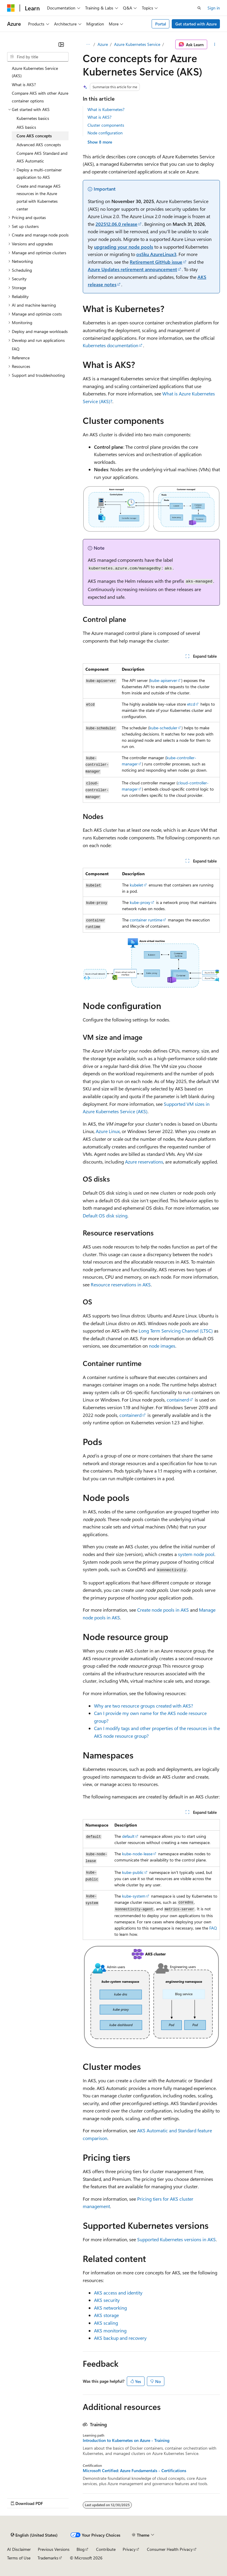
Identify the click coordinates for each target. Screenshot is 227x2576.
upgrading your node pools (123, 247)
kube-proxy (140, 902)
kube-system (133, 1896)
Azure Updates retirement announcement (132, 269)
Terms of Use (18, 2558)
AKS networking (110, 2308)
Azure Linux (108, 1131)
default (128, 1836)
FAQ (213, 1928)
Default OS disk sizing (105, 1215)
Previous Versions (53, 2549)
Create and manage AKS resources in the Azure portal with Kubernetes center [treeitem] (39, 197)
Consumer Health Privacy (170, 2549)
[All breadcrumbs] (88, 44)
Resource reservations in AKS (121, 1284)
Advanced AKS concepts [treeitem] (39, 144)
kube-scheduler (163, 728)
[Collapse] (61, 44)
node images (162, 1346)
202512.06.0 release (116, 224)
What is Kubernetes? (105, 109)
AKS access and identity (118, 2292)
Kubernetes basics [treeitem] (33, 118)
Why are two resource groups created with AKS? (143, 1706)
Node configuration (105, 133)
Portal (160, 24)
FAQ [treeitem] (16, 349)
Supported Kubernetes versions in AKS (176, 2239)
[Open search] (199, 8)
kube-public (133, 1872)
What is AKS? (99, 117)
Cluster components (105, 125)
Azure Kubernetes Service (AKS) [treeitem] (35, 72)
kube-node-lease (137, 1853)
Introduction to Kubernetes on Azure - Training (126, 2440)
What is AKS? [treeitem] (24, 84)
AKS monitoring (110, 2330)
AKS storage (106, 2315)
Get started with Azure (196, 24)
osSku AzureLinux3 (156, 254)
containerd (178, 1399)
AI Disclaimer (19, 2549)
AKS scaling (106, 2323)
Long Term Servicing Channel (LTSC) (176, 1331)
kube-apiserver (163, 680)
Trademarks (48, 2558)
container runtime (146, 920)
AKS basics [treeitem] (26, 127)
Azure (103, 44)
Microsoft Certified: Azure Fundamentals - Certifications (134, 2470)
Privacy (129, 2549)
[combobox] (38, 57)
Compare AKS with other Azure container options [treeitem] (40, 97)
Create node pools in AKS (163, 1610)
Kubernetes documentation (110, 345)
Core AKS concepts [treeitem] (34, 136)
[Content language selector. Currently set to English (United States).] (34, 2535)
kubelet (136, 885)
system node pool (196, 1554)
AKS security (107, 2300)
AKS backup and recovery (120, 2338)
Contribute (106, 2549)
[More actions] (215, 44)
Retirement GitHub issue (156, 262)
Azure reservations (144, 1162)
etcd (191, 704)
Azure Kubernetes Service (137, 44)
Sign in (213, 8)
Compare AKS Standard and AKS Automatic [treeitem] (42, 157)
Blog (81, 2549)
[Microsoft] (11, 8)
